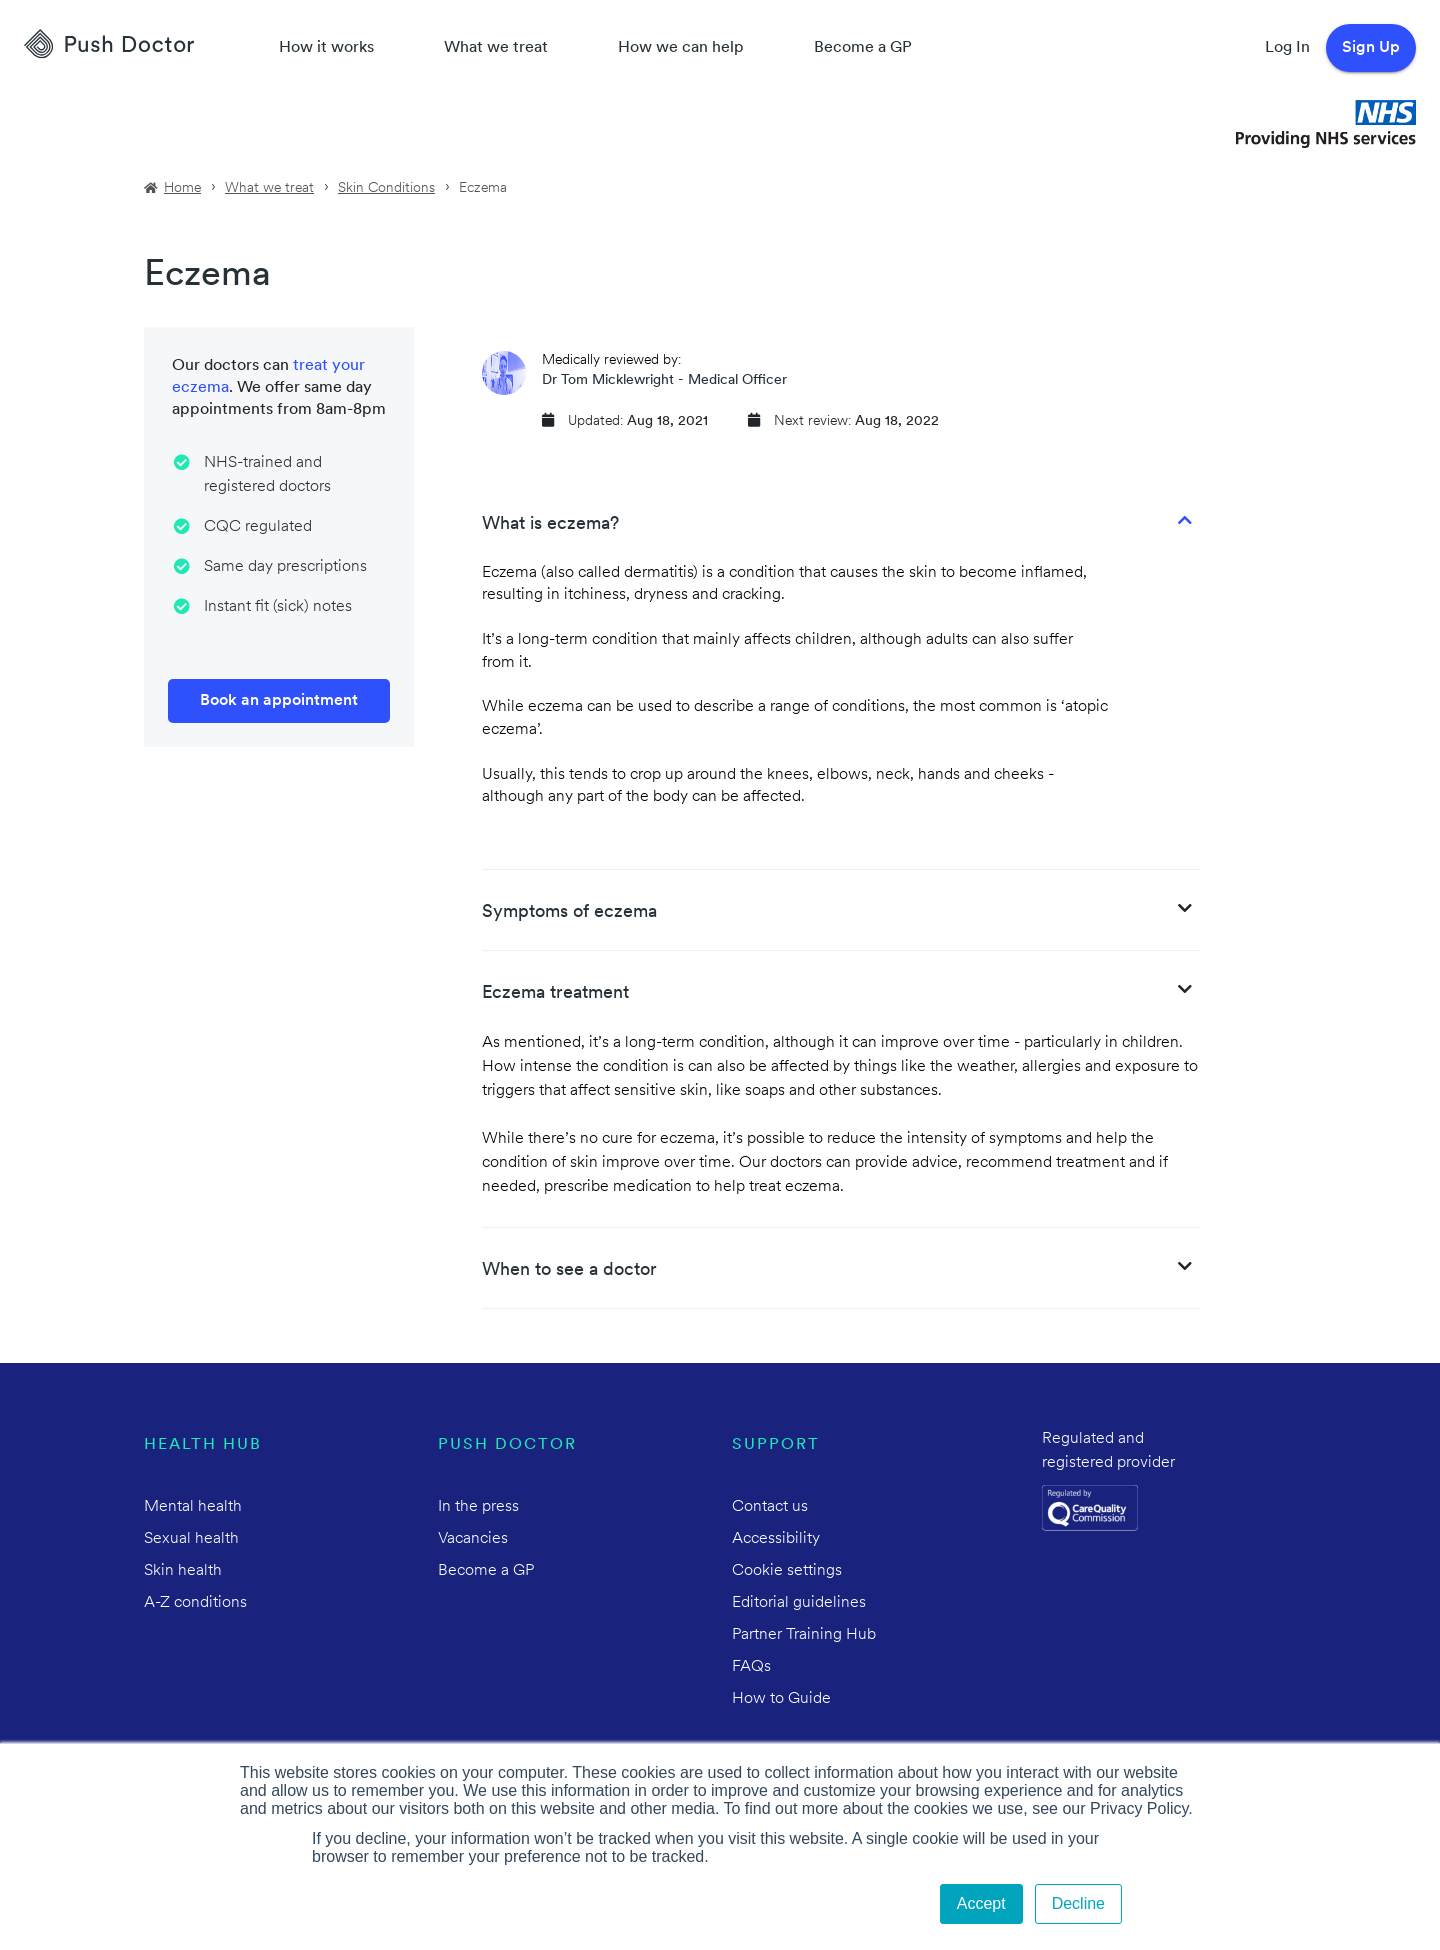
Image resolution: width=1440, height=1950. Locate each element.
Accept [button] (981, 1903)
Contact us (770, 1507)
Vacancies (473, 1539)
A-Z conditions (195, 1603)
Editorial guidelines (799, 1603)
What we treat (496, 48)
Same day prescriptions (285, 567)
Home (182, 188)
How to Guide (781, 1699)
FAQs (751, 1667)
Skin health (183, 1571)
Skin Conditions (386, 188)
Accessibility (776, 1539)
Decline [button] (1078, 1903)
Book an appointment (279, 701)
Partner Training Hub (804, 1635)
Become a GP (863, 48)
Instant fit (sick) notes (278, 607)
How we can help (681, 48)
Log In (1287, 48)
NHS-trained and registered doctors (267, 475)
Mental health (193, 1507)
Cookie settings (787, 1571)
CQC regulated (258, 527)
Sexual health (191, 1539)
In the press (478, 1507)
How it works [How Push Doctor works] (326, 48)
